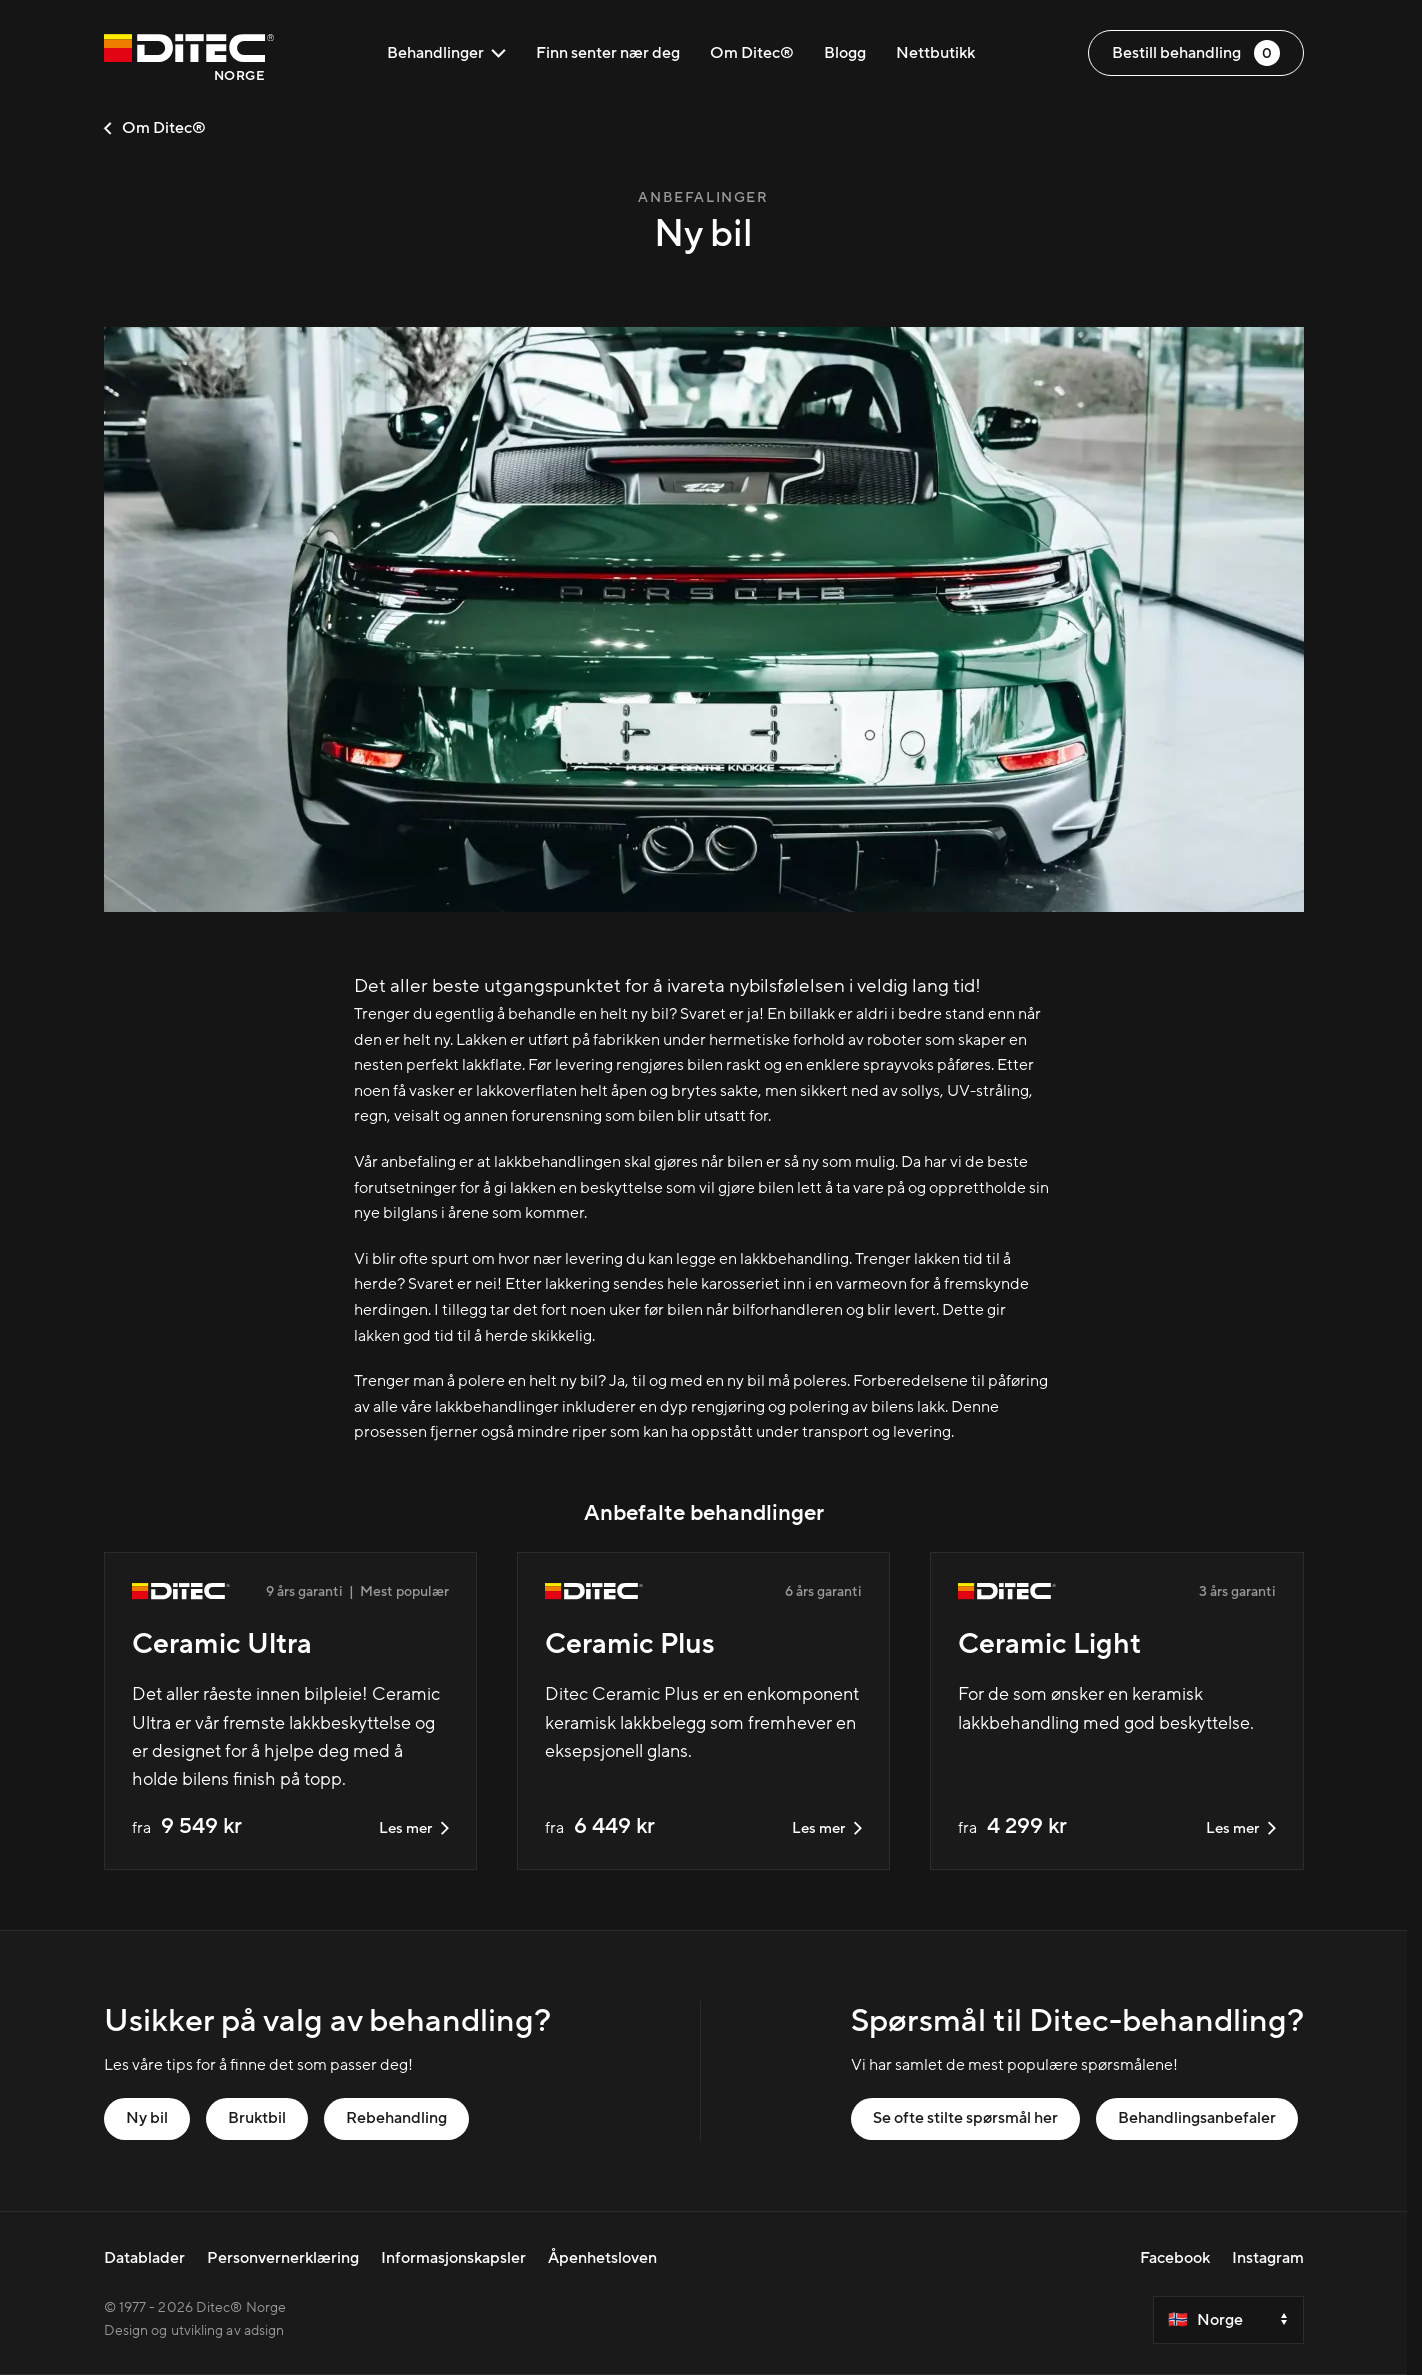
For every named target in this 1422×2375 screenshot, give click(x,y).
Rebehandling (396, 2118)
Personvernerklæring (283, 2258)
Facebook (1175, 2258)
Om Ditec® (752, 53)
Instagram (1268, 2258)
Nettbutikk (935, 53)
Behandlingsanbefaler (1197, 2118)
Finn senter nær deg (608, 53)
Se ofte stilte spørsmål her (965, 2118)
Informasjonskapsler (453, 2258)
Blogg (845, 53)
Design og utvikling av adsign (194, 2331)
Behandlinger (446, 53)
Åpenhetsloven (602, 2258)
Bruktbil (257, 2118)
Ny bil (147, 2118)
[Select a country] (1228, 2320)
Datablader (144, 2258)
